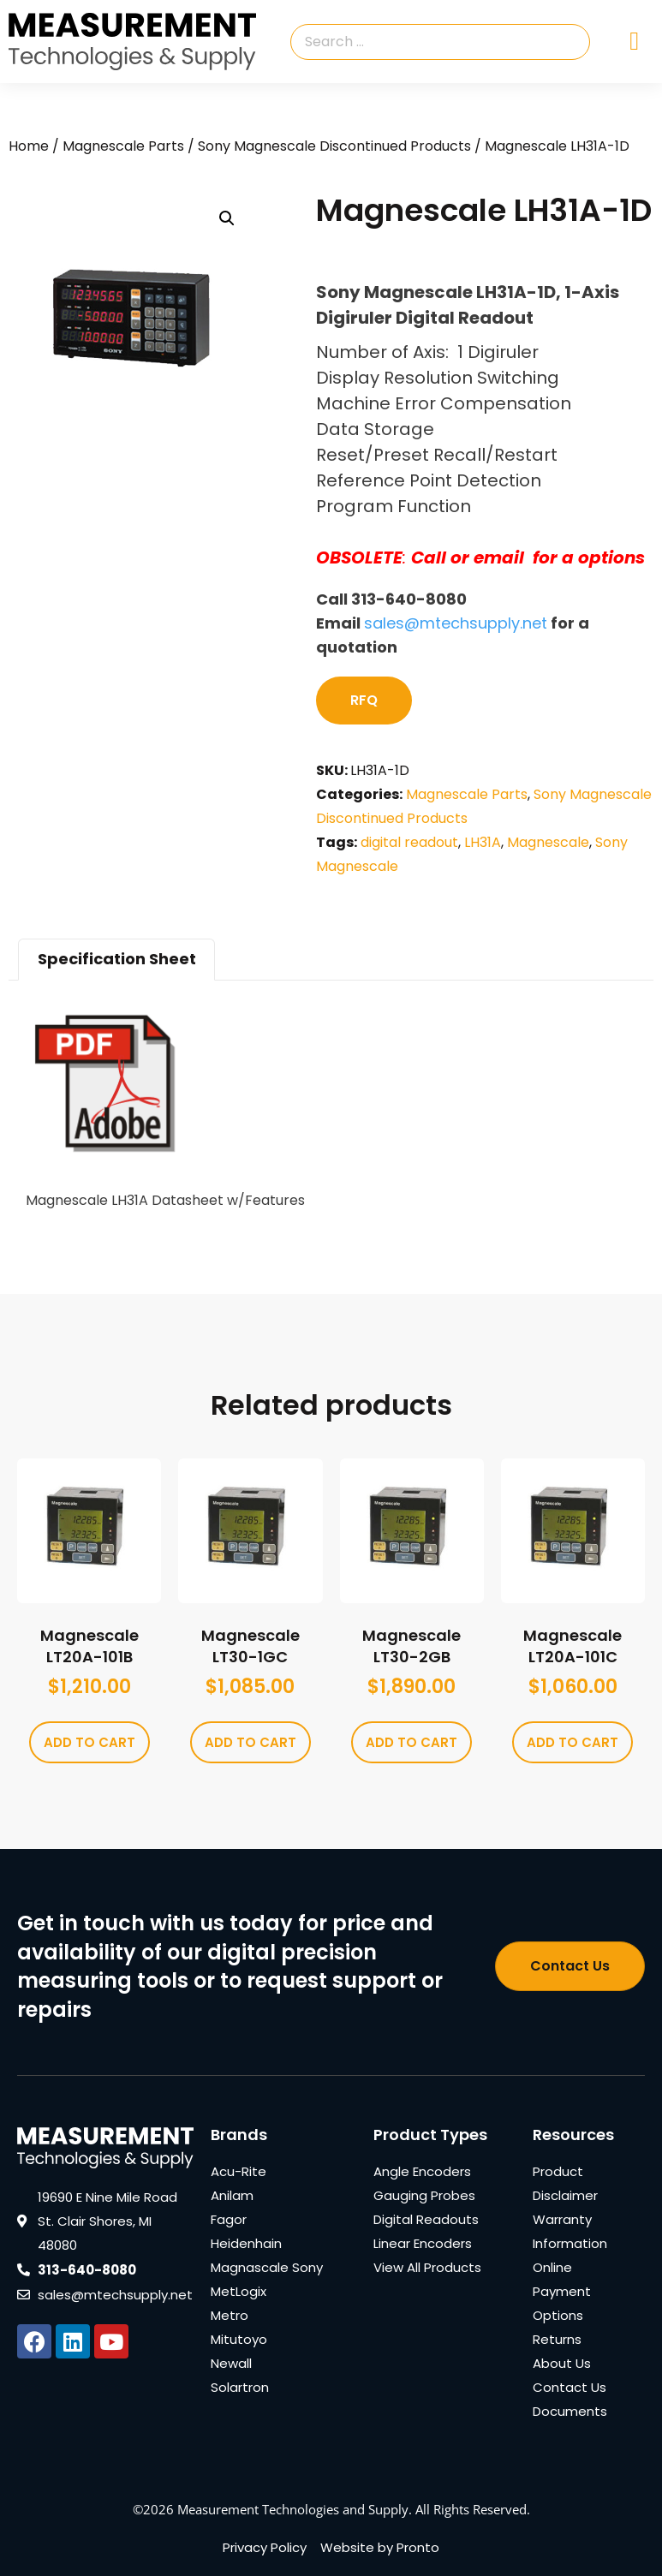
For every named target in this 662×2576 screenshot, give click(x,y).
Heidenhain (246, 2243)
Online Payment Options (562, 2291)
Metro (229, 2315)
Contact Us (569, 2387)
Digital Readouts (426, 2219)
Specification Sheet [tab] (117, 958)
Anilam (232, 2195)
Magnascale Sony (267, 2267)
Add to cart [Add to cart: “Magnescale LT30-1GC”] (250, 1742)
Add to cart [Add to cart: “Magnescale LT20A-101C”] (572, 1742)
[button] (227, 218)
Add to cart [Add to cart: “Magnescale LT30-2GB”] (411, 1742)
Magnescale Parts (123, 146)
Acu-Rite (238, 2171)
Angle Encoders (422, 2171)
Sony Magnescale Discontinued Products (334, 146)
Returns (557, 2339)
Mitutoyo (239, 2339)
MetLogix (238, 2291)
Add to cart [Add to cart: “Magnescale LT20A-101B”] (89, 1742)
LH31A (482, 842)
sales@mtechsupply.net (455, 623)
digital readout (409, 842)
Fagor (229, 2219)
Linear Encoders (422, 2243)
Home (29, 146)
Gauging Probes (424, 2195)
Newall (231, 2363)
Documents (570, 2411)
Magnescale (548, 842)
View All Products (427, 2267)
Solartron (240, 2387)
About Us (562, 2363)
